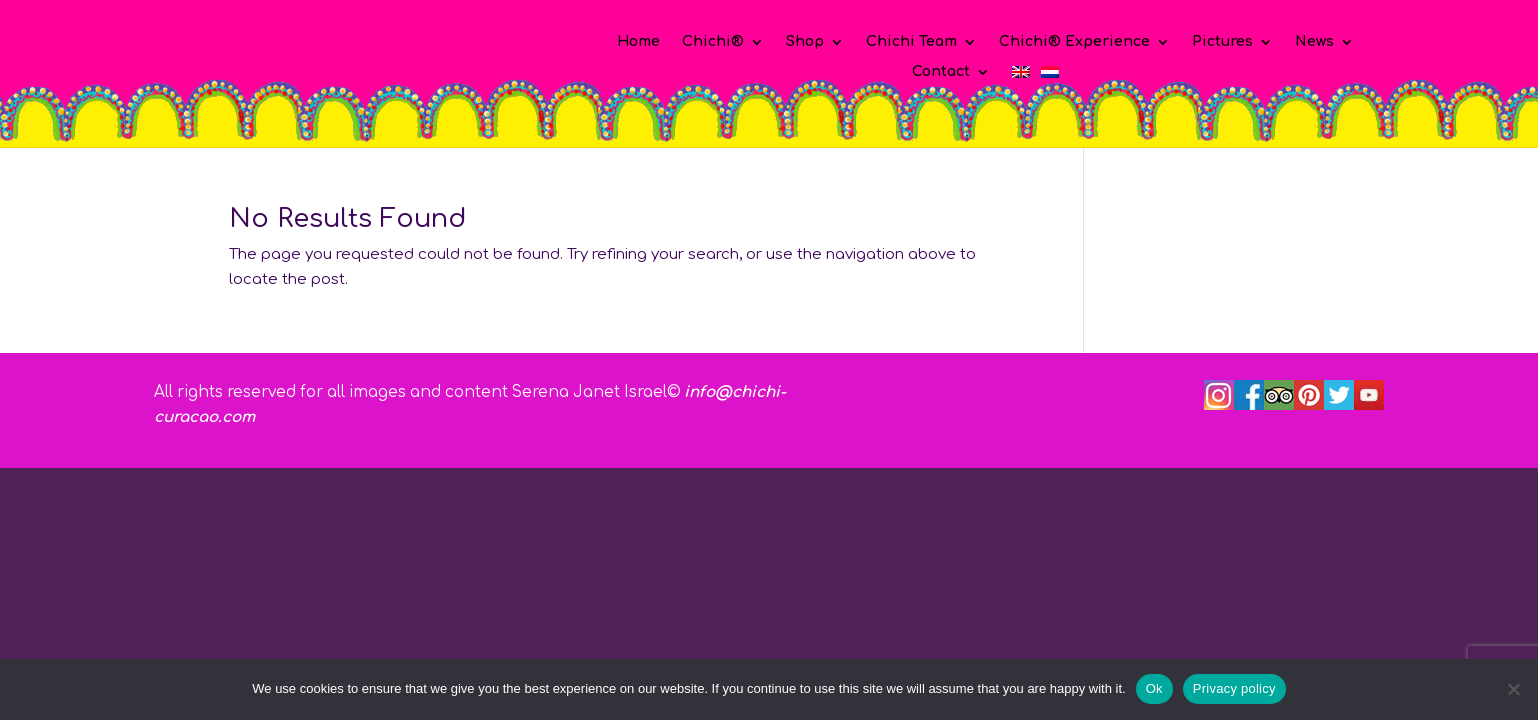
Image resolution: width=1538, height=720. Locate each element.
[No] (1513, 689)
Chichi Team (911, 42)
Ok (1154, 688)
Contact (941, 72)
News (1314, 42)
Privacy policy (1234, 688)
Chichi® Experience (1074, 42)
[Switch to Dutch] (1050, 76)
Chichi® (713, 42)
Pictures (1222, 42)
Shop (805, 42)
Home (638, 42)
